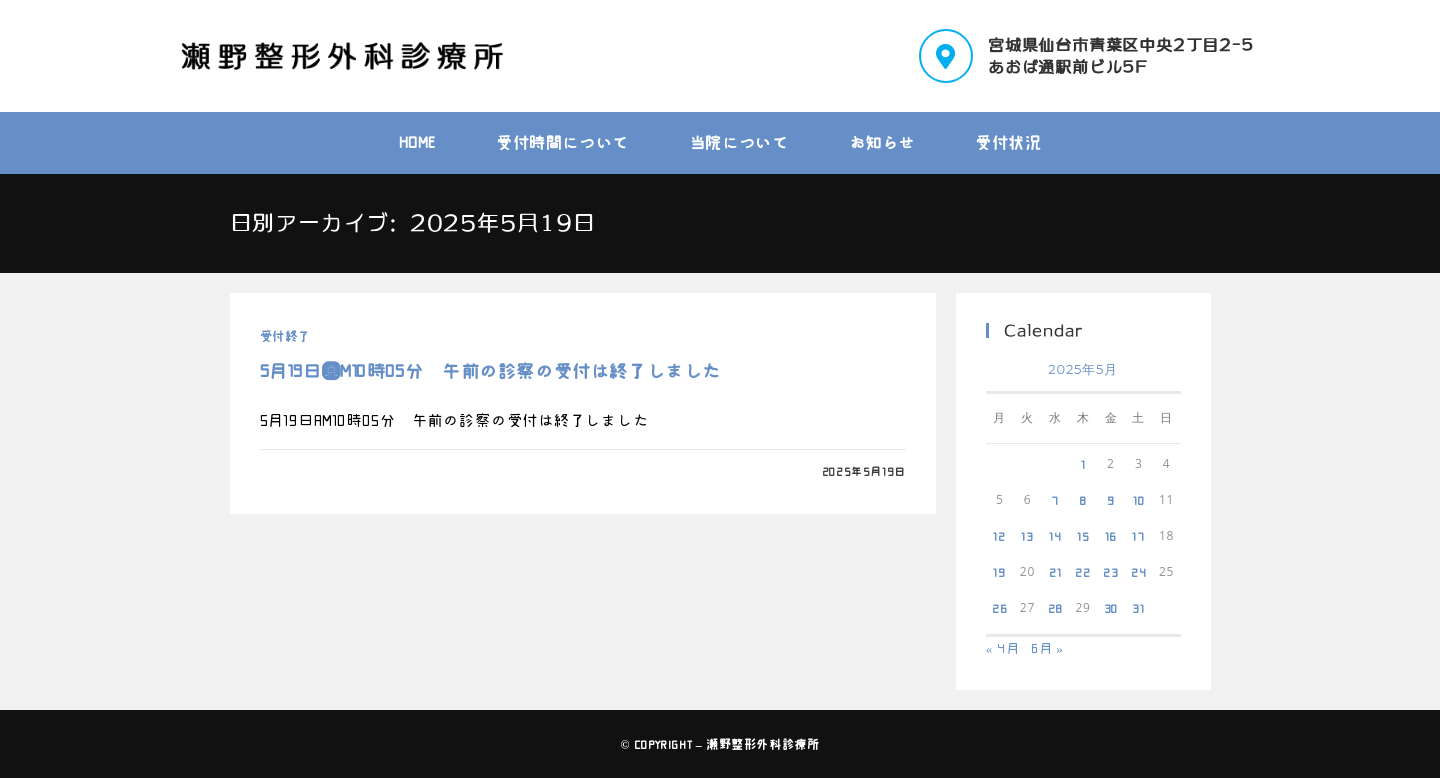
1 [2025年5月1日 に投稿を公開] (1083, 464)
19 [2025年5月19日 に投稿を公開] (999, 572)
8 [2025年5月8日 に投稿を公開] (1083, 500)
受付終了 (285, 336)
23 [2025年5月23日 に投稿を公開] (1111, 572)
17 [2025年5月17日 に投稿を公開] (1138, 536)
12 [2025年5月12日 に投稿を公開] (999, 536)
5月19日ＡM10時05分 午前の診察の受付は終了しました (490, 371)
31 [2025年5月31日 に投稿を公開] (1138, 608)
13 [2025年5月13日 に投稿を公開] (1027, 536)
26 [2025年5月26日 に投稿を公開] (1000, 608)
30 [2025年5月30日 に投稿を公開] (1111, 608)
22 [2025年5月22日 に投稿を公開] (1083, 572)
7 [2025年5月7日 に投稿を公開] (1055, 500)
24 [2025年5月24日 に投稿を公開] (1139, 572)
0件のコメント (315, 471)
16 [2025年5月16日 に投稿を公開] (1111, 536)
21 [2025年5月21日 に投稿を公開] (1055, 572)
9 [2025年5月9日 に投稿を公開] (1111, 500)
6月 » (1047, 648)
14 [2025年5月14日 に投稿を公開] (1055, 536)
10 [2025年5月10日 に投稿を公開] (1139, 500)
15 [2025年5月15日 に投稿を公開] (1083, 536)
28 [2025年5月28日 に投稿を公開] (1056, 608)
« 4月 (1003, 648)
